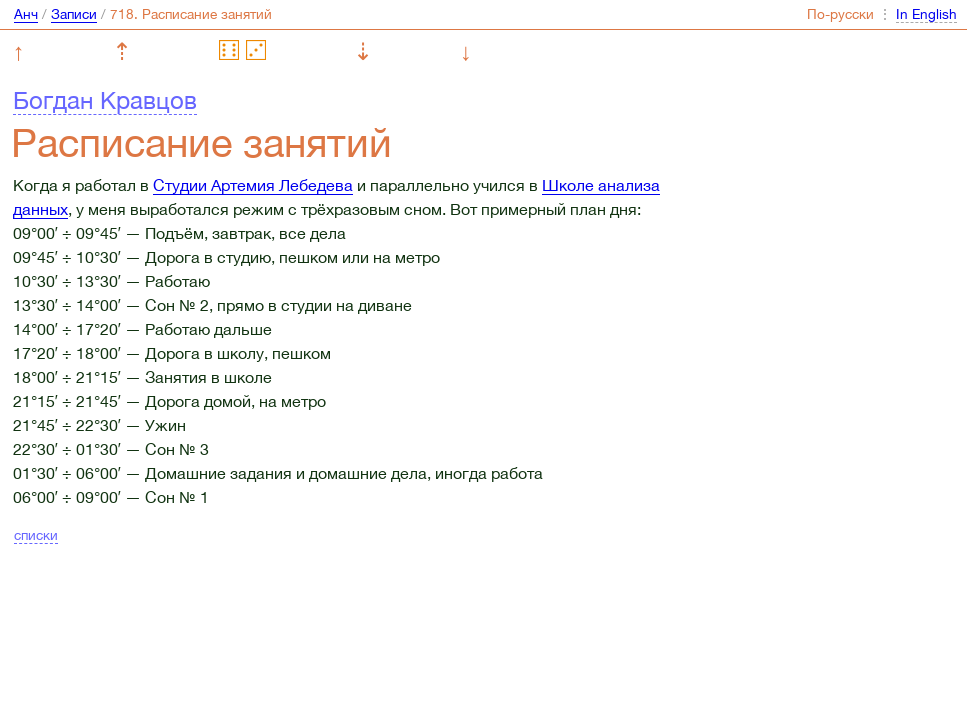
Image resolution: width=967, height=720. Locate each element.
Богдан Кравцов (105, 100)
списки (36, 535)
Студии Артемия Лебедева (253, 185)
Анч (26, 14)
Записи (74, 14)
